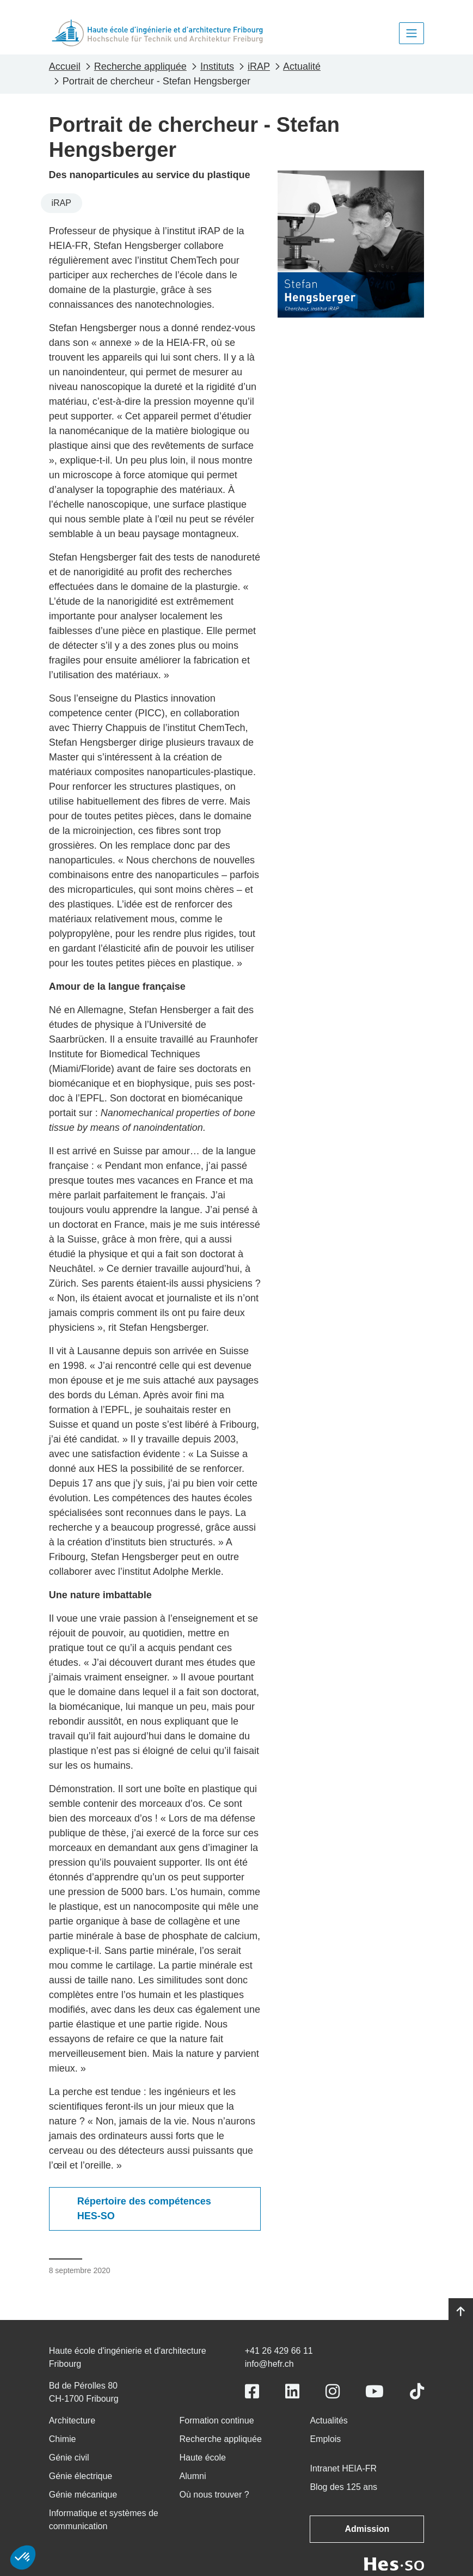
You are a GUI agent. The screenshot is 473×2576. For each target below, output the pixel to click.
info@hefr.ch (269, 2363)
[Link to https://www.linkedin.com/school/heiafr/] (292, 2392)
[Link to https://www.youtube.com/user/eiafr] (374, 2392)
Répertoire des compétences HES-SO (144, 2208)
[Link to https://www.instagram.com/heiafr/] (332, 2392)
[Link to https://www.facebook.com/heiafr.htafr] (252, 2392)
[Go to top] (461, 2311)
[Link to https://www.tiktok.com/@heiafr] (417, 2392)
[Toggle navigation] (411, 33)
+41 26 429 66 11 (279, 2350)
